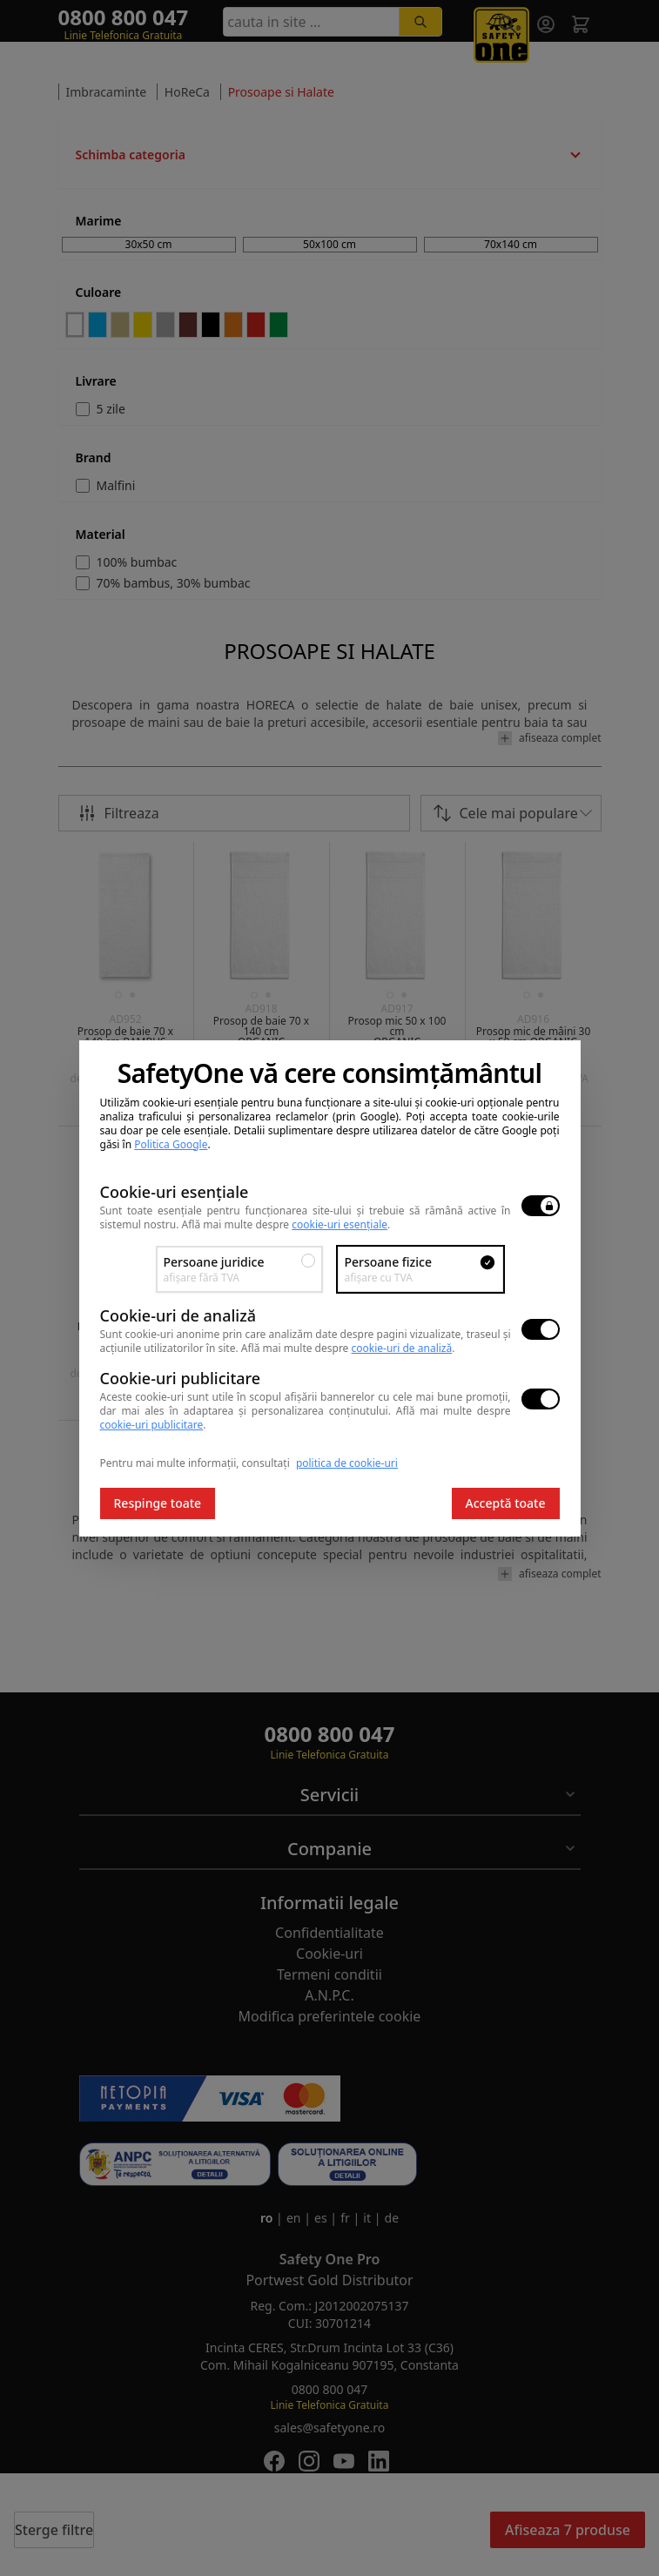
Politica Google (170, 1144)
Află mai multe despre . (286, 1224)
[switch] (540, 1205)
